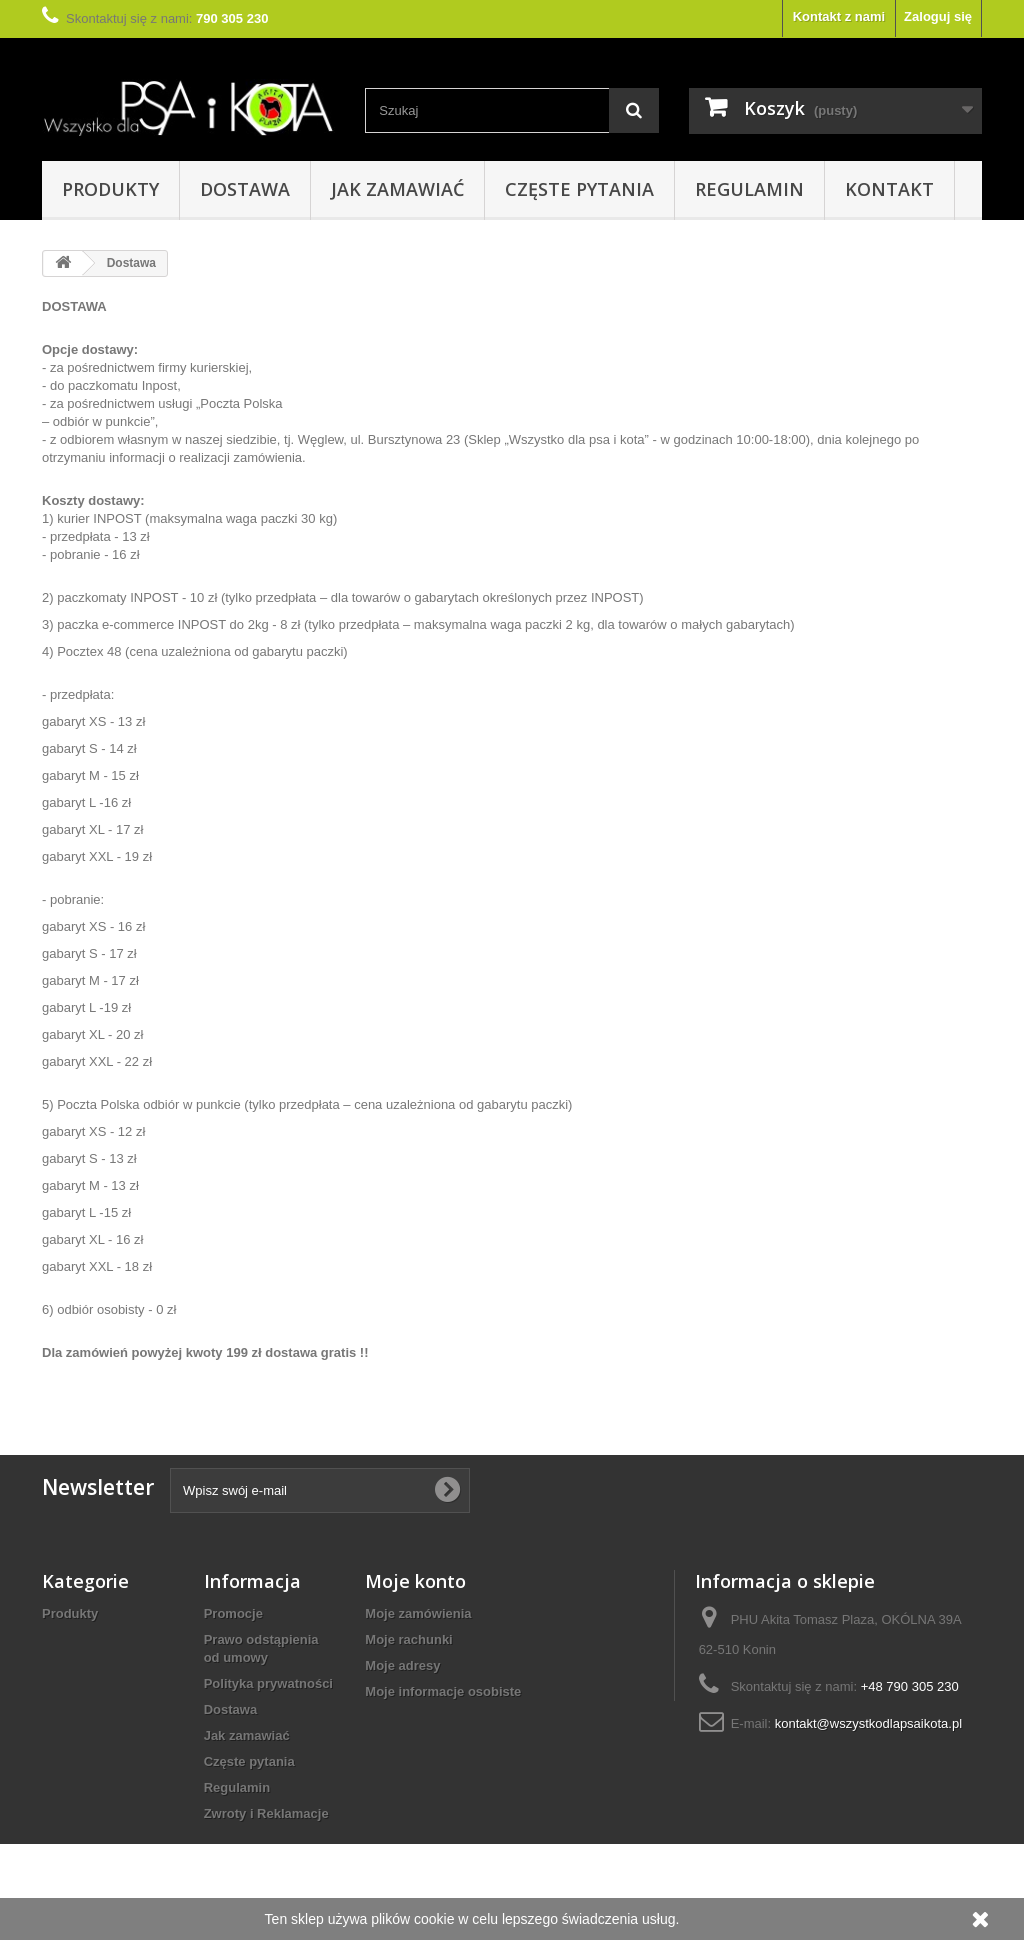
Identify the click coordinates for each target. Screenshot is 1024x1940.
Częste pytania (579, 189)
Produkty (110, 189)
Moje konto (415, 1581)
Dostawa (245, 189)
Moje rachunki (408, 1639)
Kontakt (889, 189)
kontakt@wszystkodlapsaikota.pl (868, 1723)
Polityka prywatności (268, 1683)
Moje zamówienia (418, 1613)
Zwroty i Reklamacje (266, 1813)
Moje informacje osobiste (443, 1691)
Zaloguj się (938, 16)
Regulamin (749, 189)
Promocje (233, 1613)
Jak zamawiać (397, 189)
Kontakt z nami (839, 16)
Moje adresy (402, 1665)
